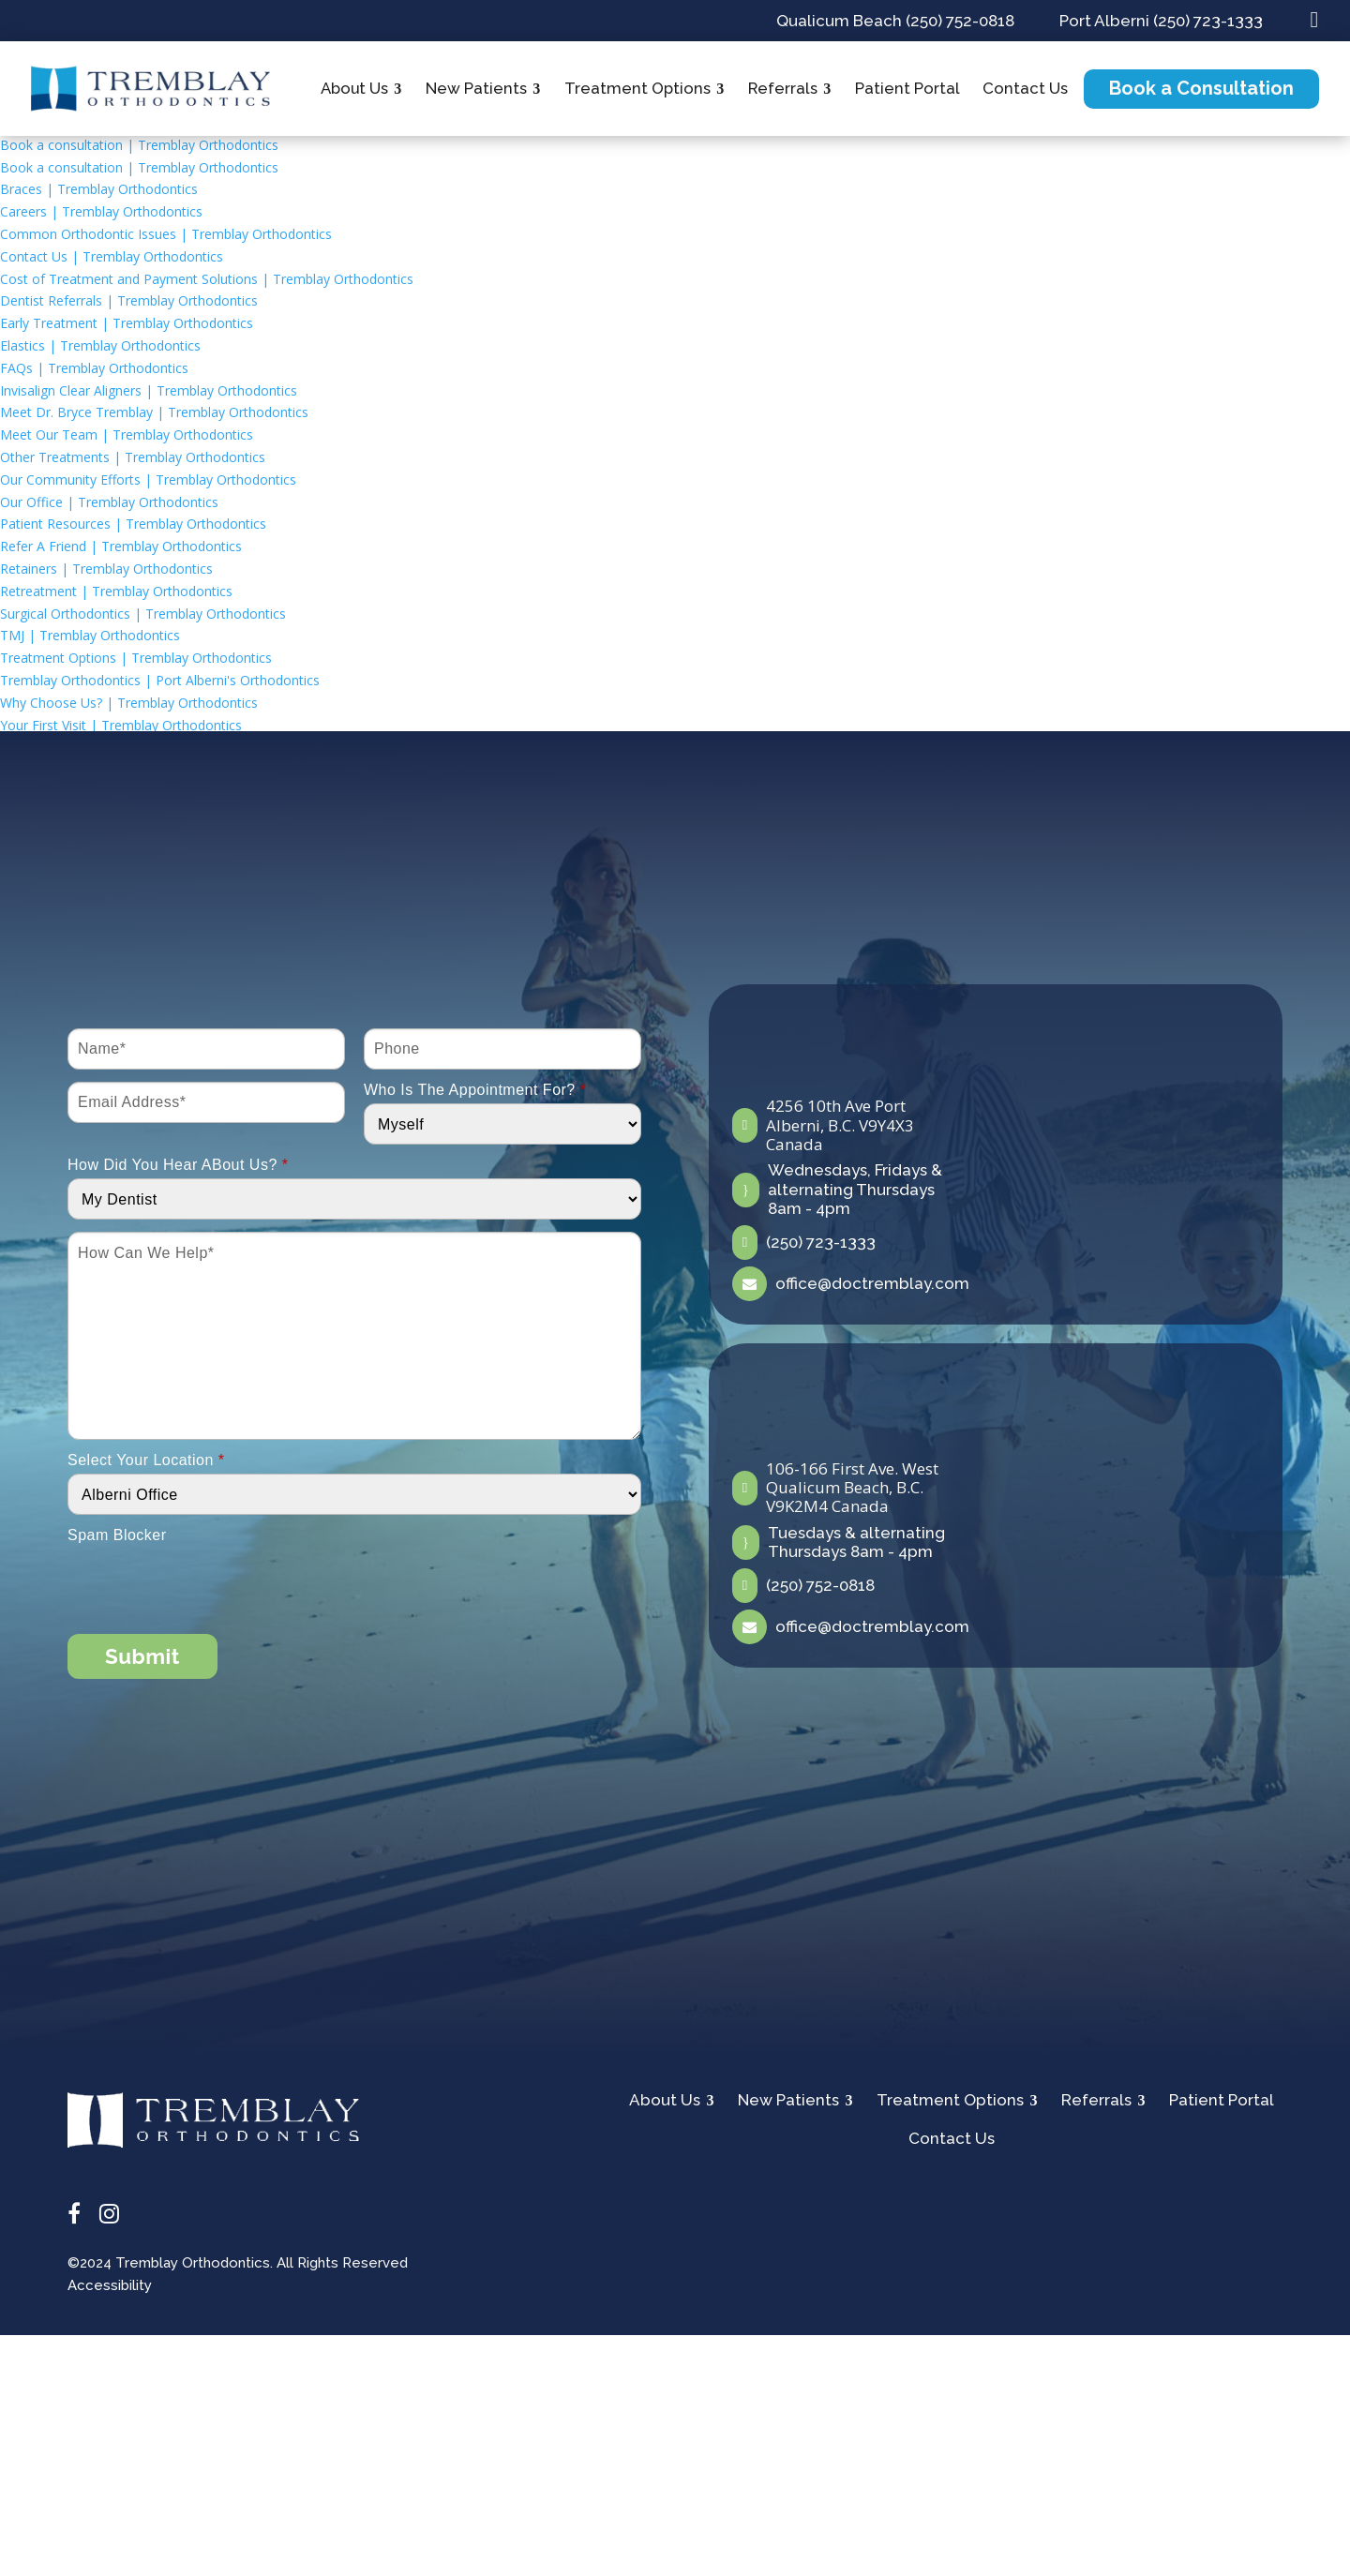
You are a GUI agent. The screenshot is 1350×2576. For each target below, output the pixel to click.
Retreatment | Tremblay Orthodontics (116, 591)
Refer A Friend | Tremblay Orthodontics (121, 546)
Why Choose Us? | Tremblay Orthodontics (129, 702)
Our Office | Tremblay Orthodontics (109, 502)
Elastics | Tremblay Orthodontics (100, 345)
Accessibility (110, 2285)
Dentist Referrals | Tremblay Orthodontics (129, 300)
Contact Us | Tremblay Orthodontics (111, 256)
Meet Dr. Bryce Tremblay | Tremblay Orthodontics (154, 412)
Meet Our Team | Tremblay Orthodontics (126, 434)
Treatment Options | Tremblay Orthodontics (136, 657)
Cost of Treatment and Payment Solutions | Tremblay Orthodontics (206, 279)
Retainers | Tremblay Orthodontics (106, 568)
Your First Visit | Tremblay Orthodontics (121, 725)
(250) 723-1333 (821, 1242)
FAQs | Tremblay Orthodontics (94, 368)
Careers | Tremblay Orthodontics (101, 211)
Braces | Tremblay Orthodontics (99, 189)
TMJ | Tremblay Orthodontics (90, 635)
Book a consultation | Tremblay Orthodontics (139, 145)
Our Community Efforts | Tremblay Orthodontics (148, 479)
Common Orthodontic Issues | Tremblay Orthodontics (166, 234)
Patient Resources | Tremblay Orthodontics (133, 523)
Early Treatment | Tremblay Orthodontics (126, 323)
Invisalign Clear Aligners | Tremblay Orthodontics (148, 390)
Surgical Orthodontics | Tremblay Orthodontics (143, 613)
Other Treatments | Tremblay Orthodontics (132, 457)
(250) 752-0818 (820, 1585)
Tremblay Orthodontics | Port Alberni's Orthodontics (160, 680)
